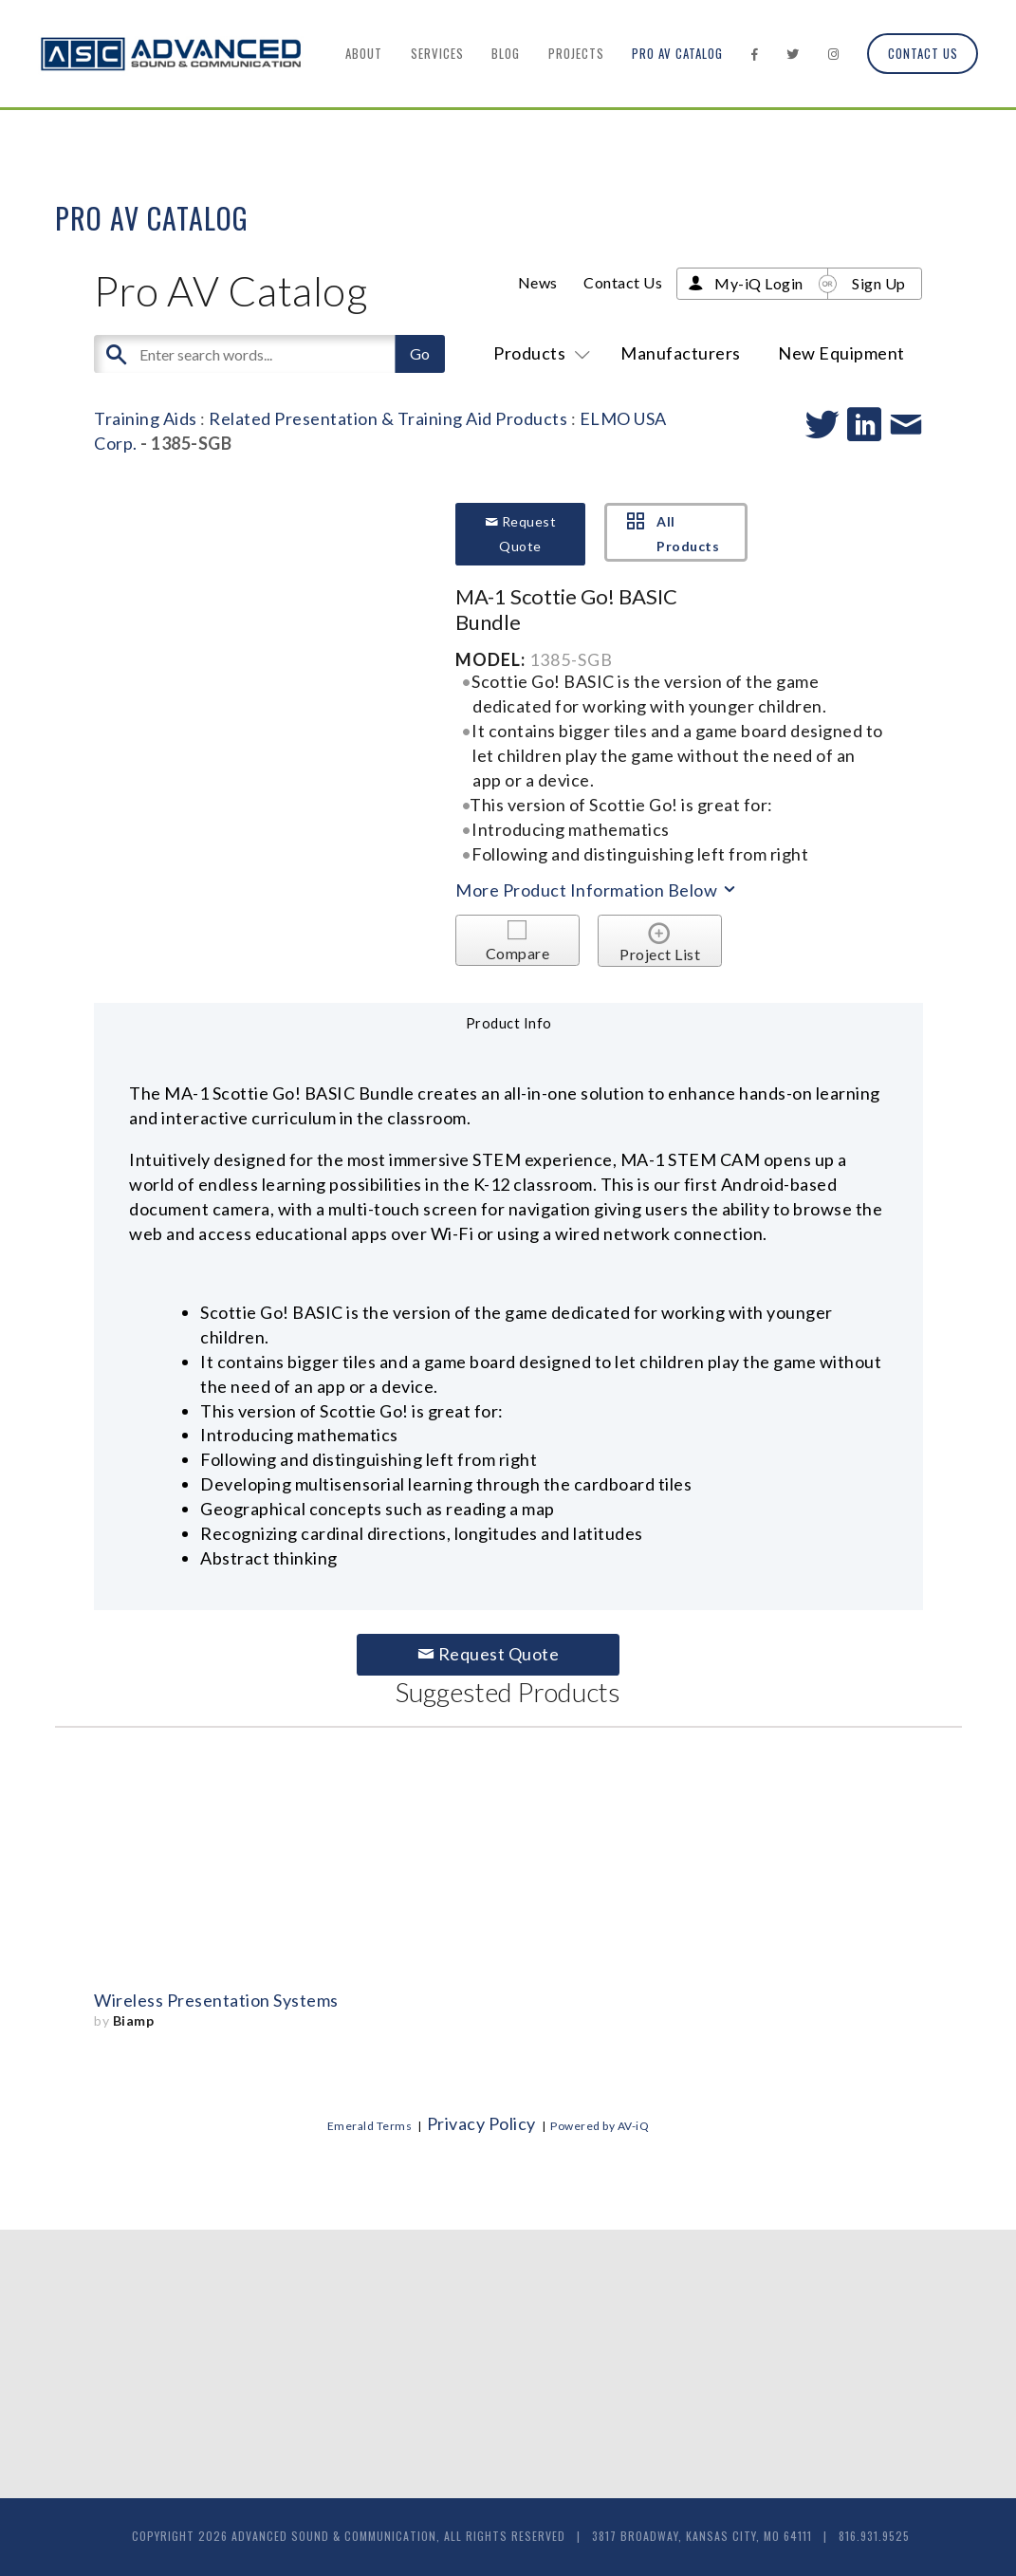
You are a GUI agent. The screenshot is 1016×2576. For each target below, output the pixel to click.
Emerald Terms (370, 2126)
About (363, 53)
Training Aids (145, 418)
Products (538, 353)
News (538, 282)
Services (437, 53)
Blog (505, 53)
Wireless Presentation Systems (216, 2000)
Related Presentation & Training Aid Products (388, 418)
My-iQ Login (759, 283)
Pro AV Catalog (677, 53)
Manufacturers (680, 353)
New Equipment (841, 353)
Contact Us (923, 53)
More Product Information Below (596, 890)
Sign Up (879, 283)
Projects (576, 53)
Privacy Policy (481, 2123)
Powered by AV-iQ (599, 2126)
